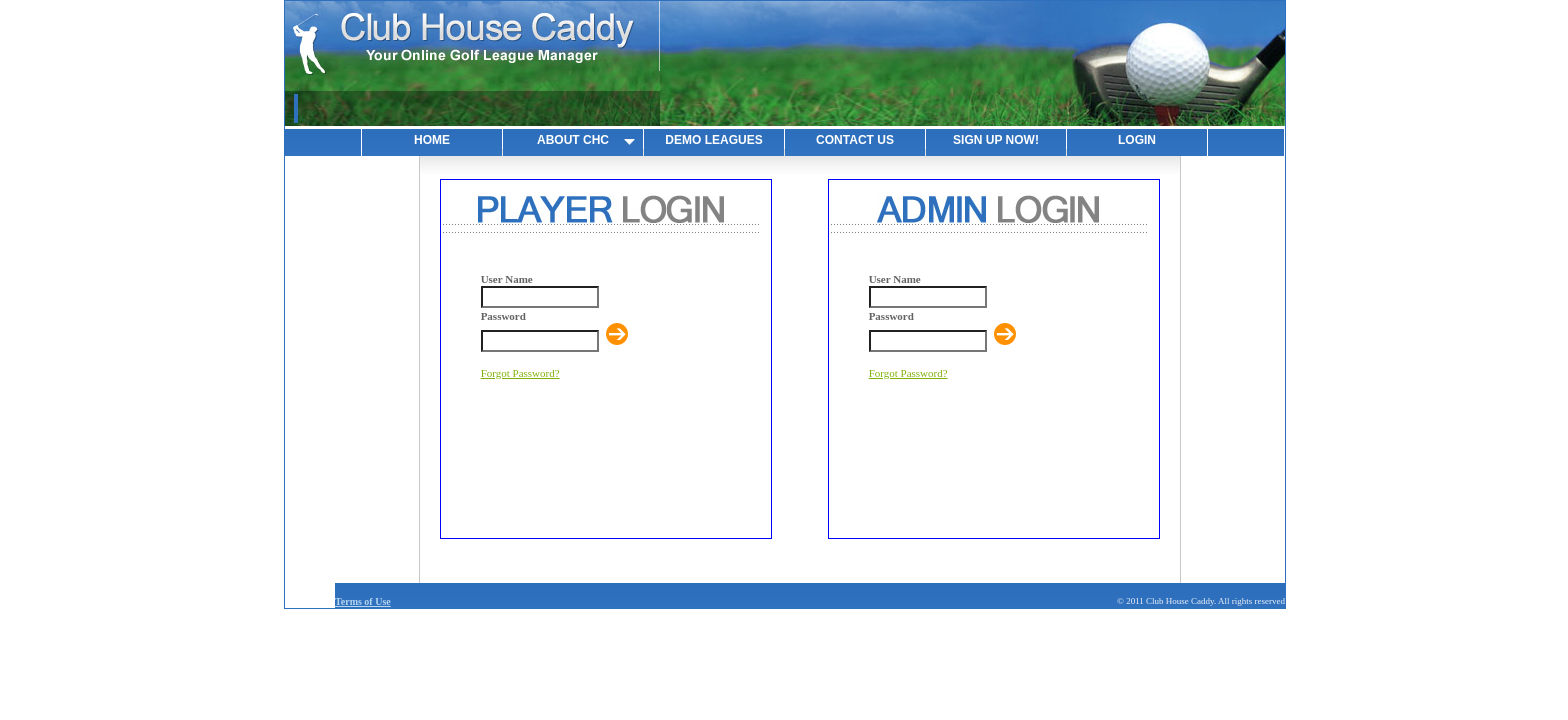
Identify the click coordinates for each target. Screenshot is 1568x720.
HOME (432, 140)
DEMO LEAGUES (713, 140)
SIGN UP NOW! (996, 140)
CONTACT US (855, 140)
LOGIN (1137, 140)
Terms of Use (363, 601)
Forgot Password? (520, 373)
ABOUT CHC (573, 140)
